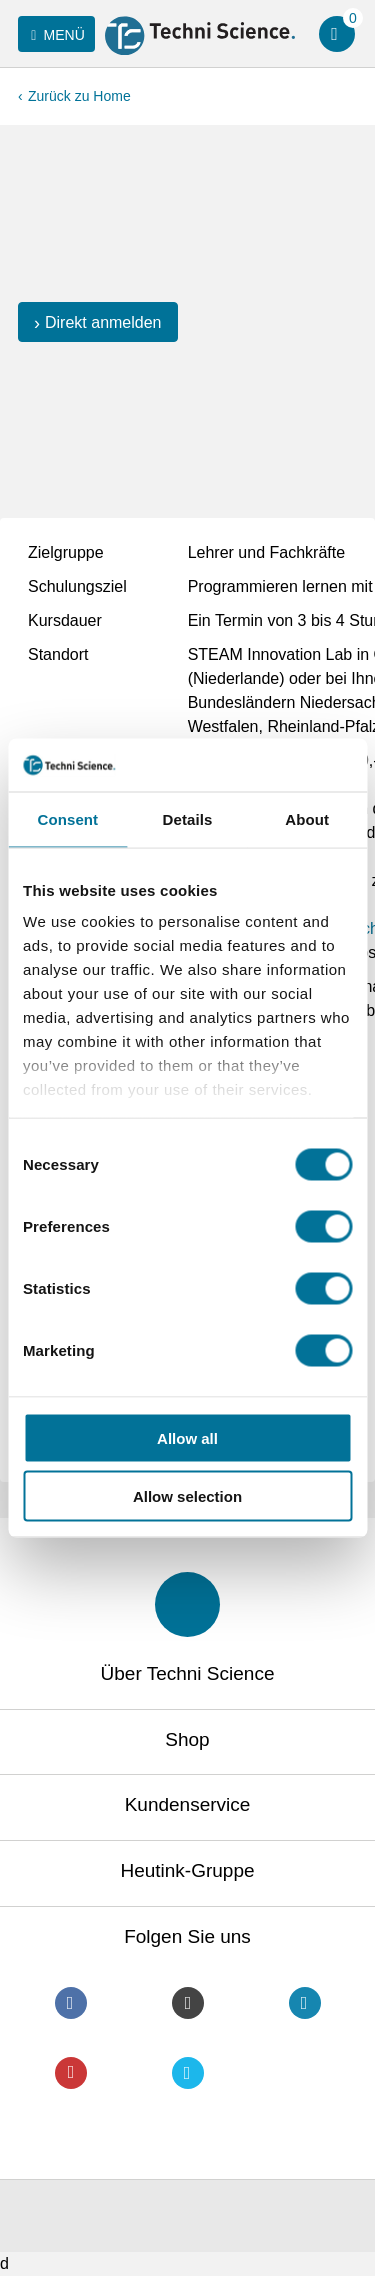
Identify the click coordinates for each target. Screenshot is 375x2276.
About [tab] (307, 818)
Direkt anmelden (103, 322)
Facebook (71, 2003)
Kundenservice (188, 1804)
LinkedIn (305, 2003)
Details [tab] (188, 818)
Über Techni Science (188, 1673)
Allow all (187, 1437)
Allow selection (187, 1496)
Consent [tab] (67, 818)
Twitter (188, 2073)
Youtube (71, 2073)
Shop (187, 1739)
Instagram (188, 2003)
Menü (54, 35)
